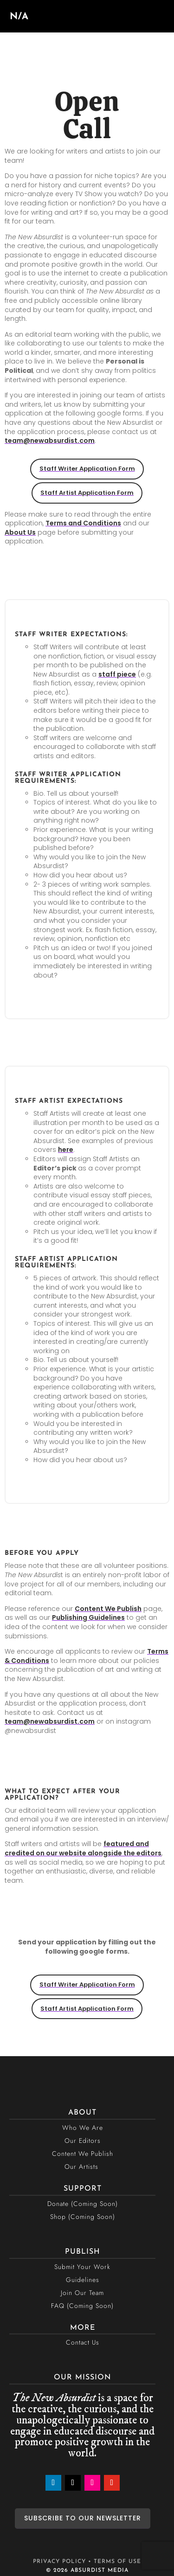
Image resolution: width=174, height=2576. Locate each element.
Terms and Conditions (83, 523)
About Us (20, 532)
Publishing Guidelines (88, 1617)
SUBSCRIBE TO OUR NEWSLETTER (82, 2518)
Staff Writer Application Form (87, 468)
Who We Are (82, 2127)
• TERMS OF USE (114, 2561)
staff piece (117, 674)
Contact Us (82, 2342)
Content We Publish (108, 1608)
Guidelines (82, 2279)
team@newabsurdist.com (50, 440)
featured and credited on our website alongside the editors (83, 1848)
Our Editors (82, 2140)
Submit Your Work (82, 2266)
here (65, 1149)
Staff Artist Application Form (87, 492)
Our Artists (81, 2166)
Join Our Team (82, 2292)
